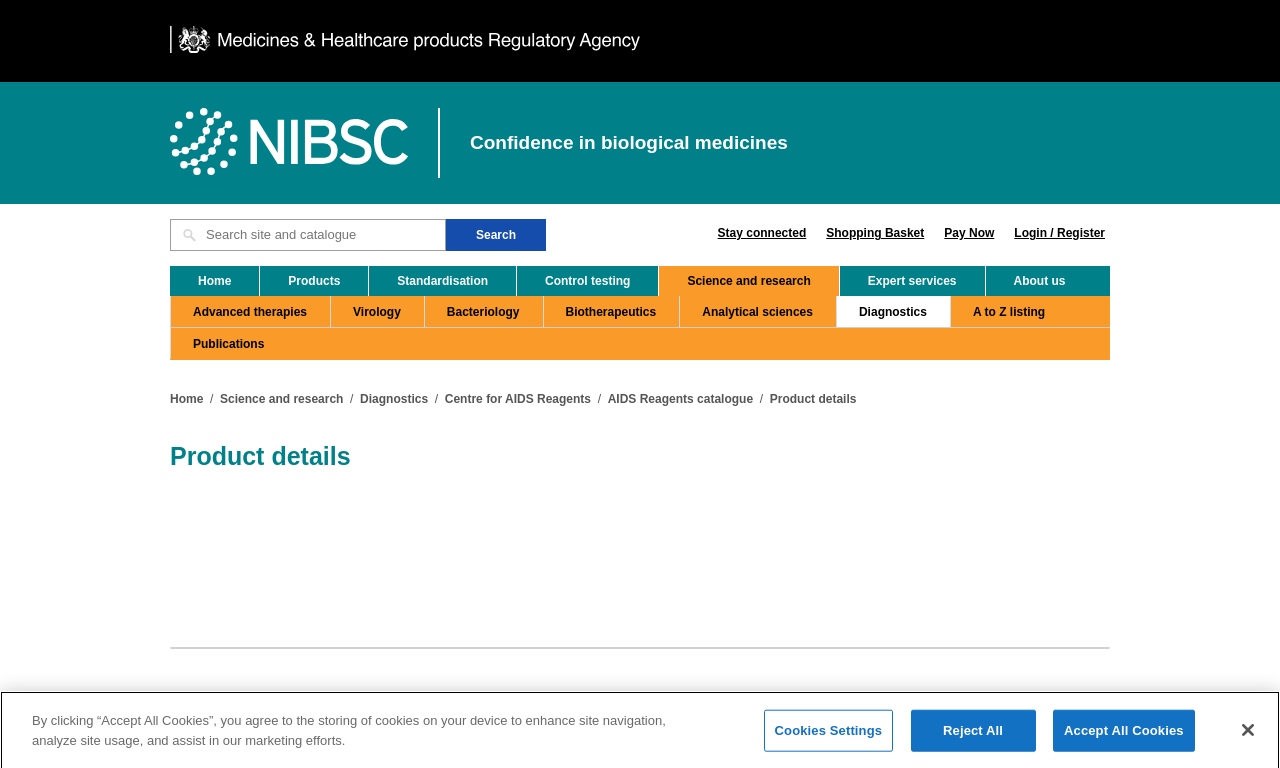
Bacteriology (483, 312)
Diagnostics (893, 312)
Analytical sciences (757, 312)
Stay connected (762, 233)
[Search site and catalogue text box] (308, 235)
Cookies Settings (829, 735)
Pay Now (969, 233)
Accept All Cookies (1124, 735)
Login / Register (1059, 233)
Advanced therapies (250, 312)
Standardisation (442, 281)
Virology (377, 312)
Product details (813, 399)
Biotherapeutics (611, 312)
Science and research (748, 281)
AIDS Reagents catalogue (680, 399)
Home (214, 281)
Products (314, 281)
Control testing (587, 281)
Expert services (912, 281)
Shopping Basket (875, 233)
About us (1040, 281)
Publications (228, 344)
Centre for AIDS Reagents (518, 399)
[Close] (1248, 735)
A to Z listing (1009, 312)
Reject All (973, 735)
